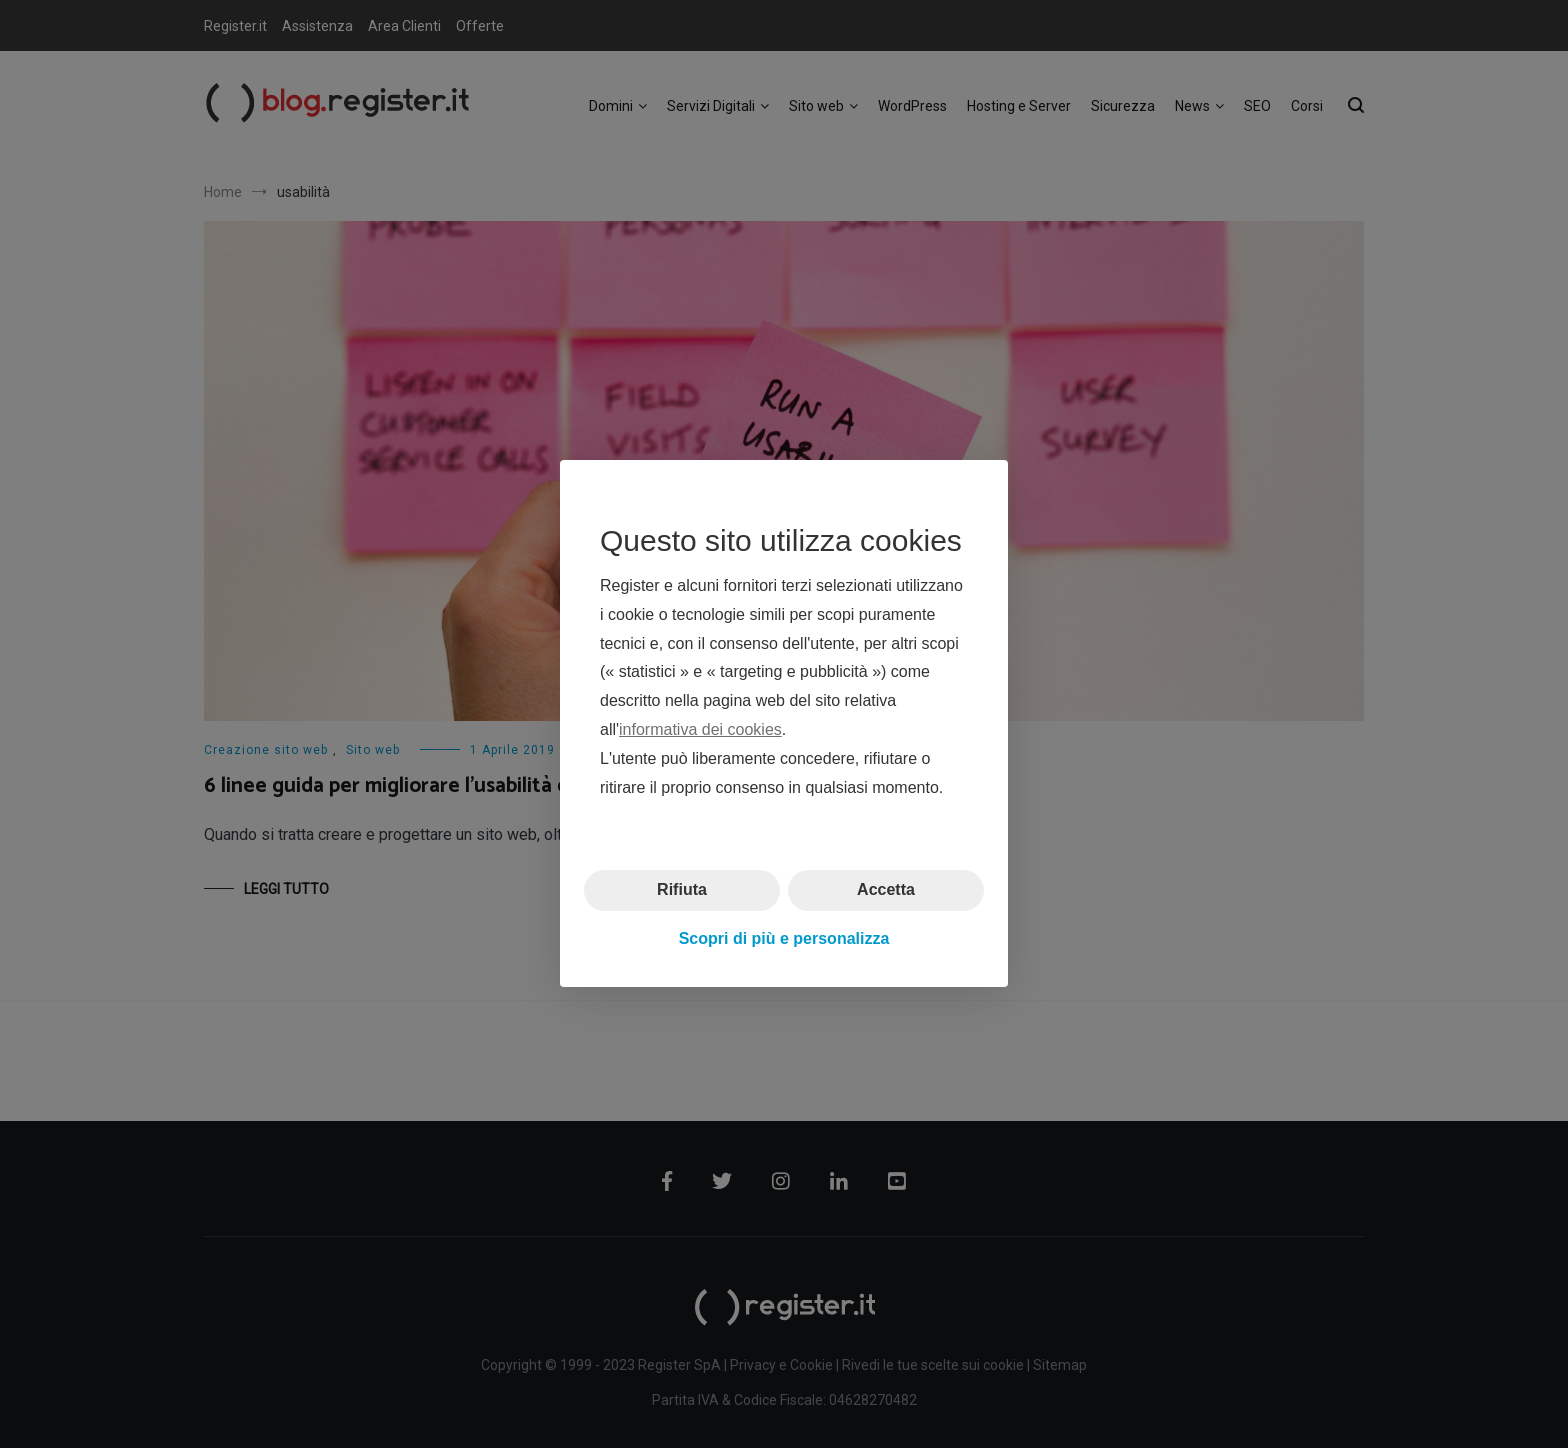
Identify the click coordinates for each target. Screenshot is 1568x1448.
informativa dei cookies (700, 729)
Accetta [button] (886, 890)
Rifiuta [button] (682, 890)
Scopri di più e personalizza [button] (784, 938)
